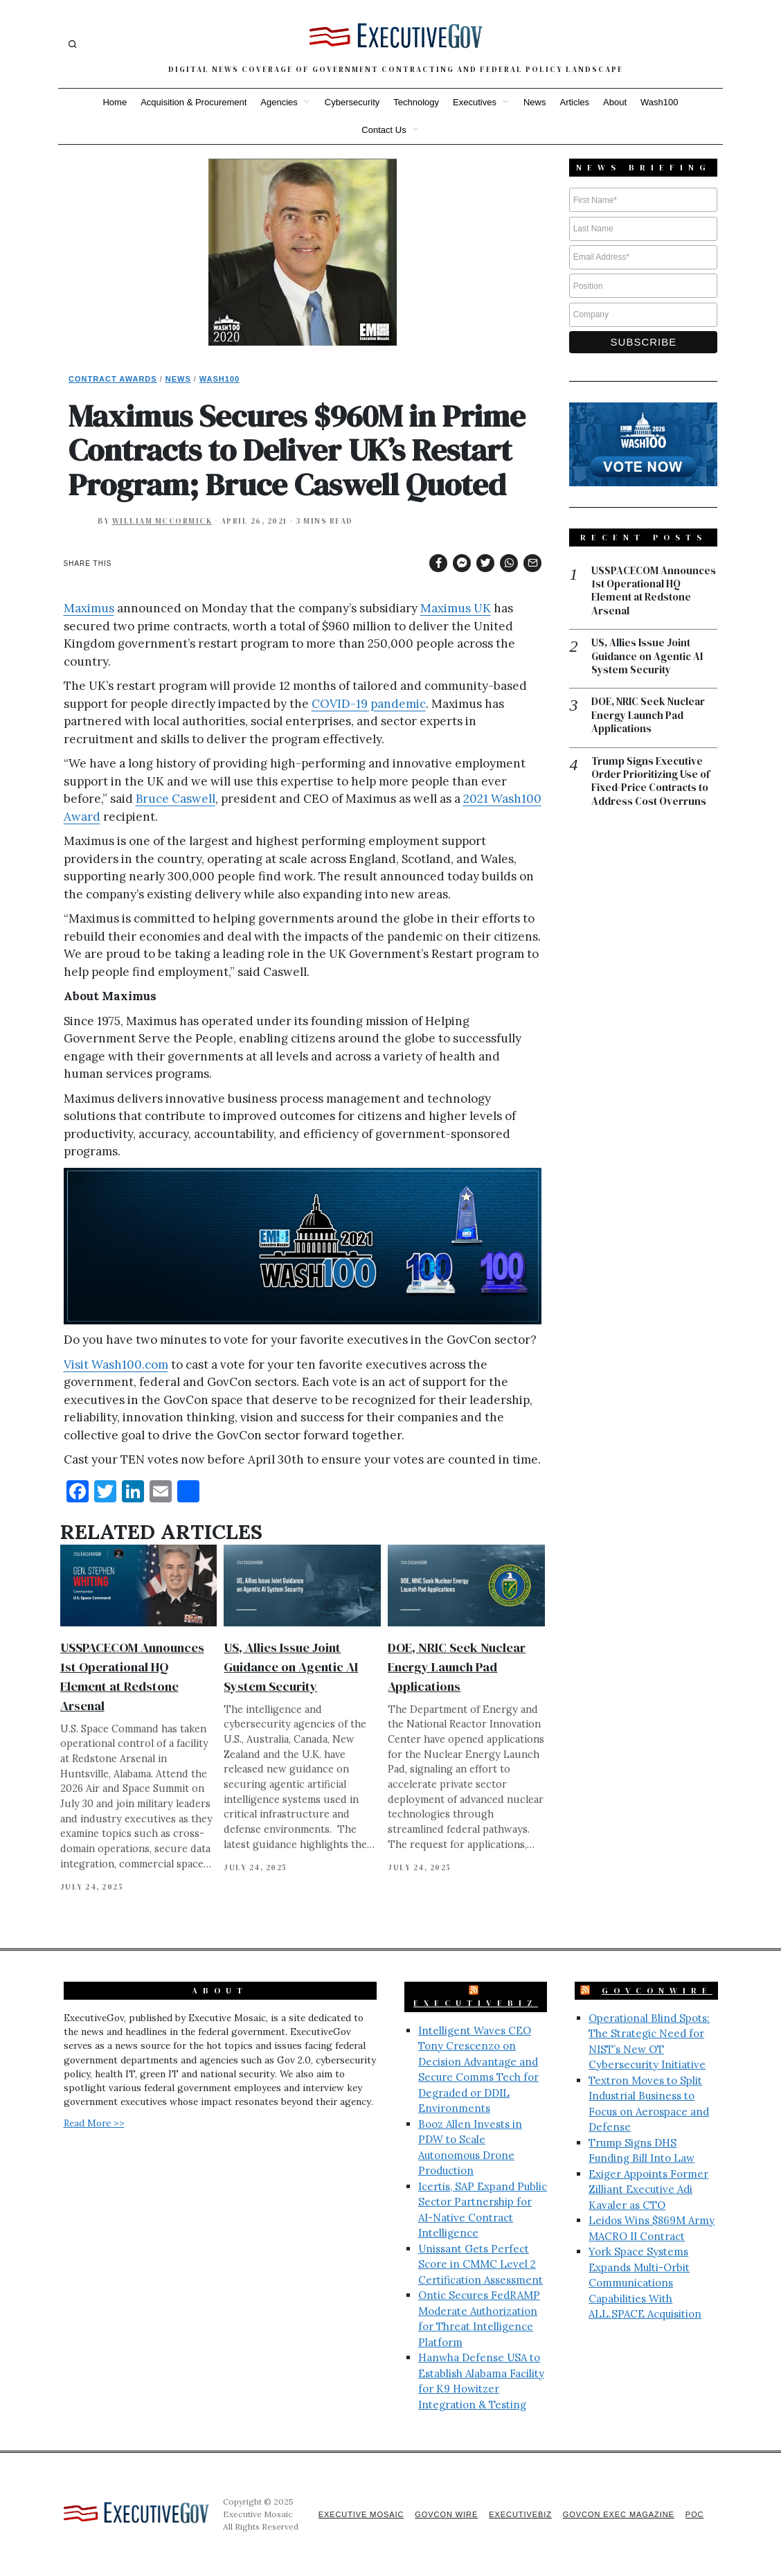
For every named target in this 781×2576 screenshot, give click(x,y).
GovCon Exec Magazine (618, 2514)
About (615, 102)
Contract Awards (113, 379)
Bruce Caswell (175, 798)
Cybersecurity (352, 102)
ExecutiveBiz (475, 2003)
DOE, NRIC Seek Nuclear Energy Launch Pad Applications (457, 1667)
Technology (416, 102)
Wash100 (659, 102)
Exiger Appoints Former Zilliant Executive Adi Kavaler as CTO (648, 2189)
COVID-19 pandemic (369, 703)
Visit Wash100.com (116, 1364)
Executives (474, 102)
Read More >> (94, 2123)
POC (694, 2514)
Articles (574, 102)
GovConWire (657, 1990)
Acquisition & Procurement (193, 102)
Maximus (89, 608)
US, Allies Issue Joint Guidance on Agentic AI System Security (291, 1667)
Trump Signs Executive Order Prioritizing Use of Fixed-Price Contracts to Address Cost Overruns (650, 783)
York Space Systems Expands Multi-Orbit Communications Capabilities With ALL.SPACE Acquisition (645, 2282)
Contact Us (383, 130)
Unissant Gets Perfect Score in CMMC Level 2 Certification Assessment (480, 2264)
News (534, 102)
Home (114, 102)
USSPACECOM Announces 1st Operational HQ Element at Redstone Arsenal (653, 592)
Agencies (278, 102)
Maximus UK (455, 608)
